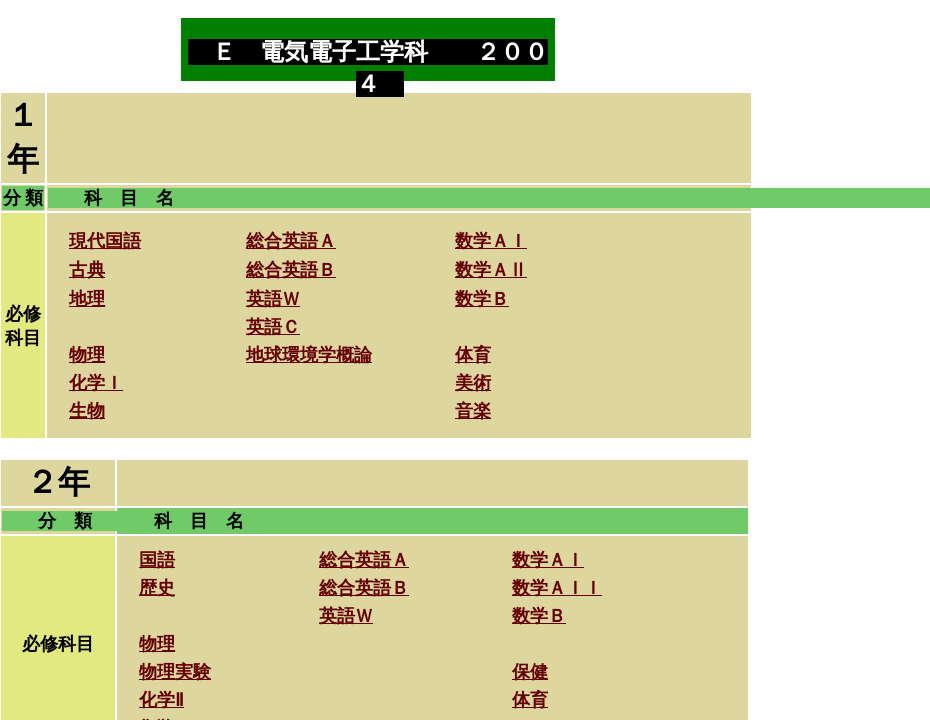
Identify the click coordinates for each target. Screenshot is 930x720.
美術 (473, 383)
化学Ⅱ (161, 700)
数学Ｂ (482, 299)
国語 (157, 560)
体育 (530, 700)
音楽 (473, 411)
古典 (87, 270)
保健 (530, 672)
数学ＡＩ (491, 241)
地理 (87, 299)
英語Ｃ (273, 327)
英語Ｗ (273, 299)
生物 (87, 411)
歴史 (157, 588)
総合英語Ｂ (291, 270)
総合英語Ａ (291, 241)
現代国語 (105, 241)
